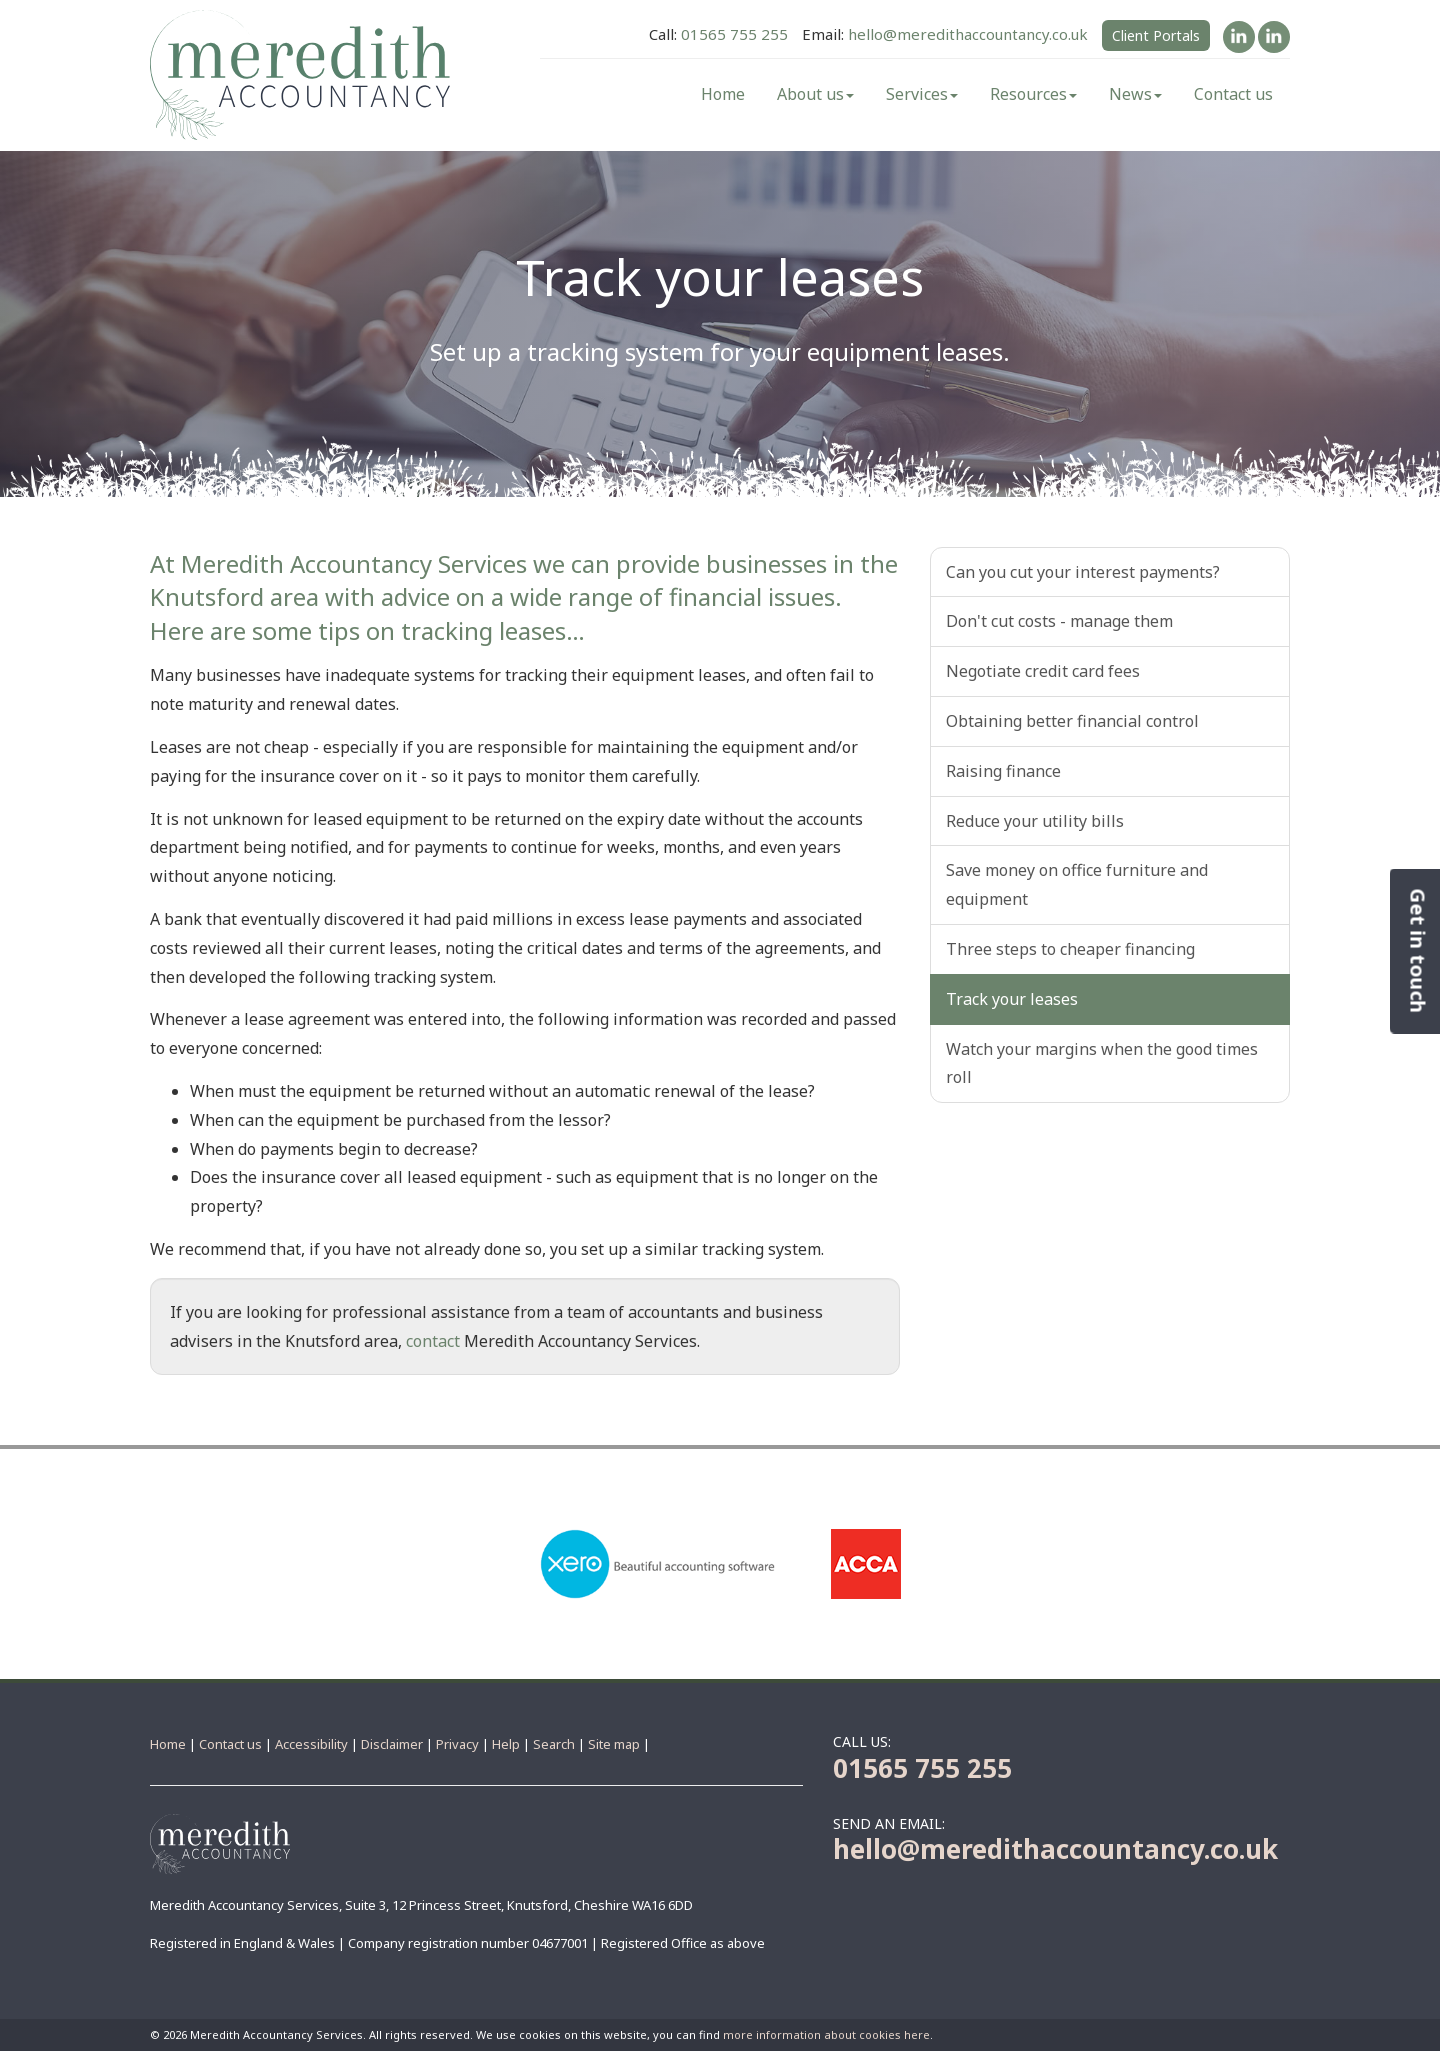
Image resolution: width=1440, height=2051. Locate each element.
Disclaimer (392, 1744)
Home (723, 94)
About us (815, 94)
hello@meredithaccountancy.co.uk (968, 34)
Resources (1033, 94)
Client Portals (1156, 35)
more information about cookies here (826, 2034)
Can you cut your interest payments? (1083, 572)
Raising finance (1003, 771)
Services (922, 94)
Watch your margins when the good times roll (1102, 1063)
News (1135, 94)
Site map (614, 1744)
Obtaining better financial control (1072, 721)
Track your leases (1012, 999)
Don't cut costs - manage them (1059, 621)
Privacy (457, 1744)
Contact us (1233, 94)
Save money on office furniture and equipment (1077, 884)
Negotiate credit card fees (1043, 671)
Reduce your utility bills (1035, 821)
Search (554, 1744)
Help (506, 1744)
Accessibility (311, 1744)
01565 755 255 (734, 34)
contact (433, 1341)
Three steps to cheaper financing (1070, 949)
